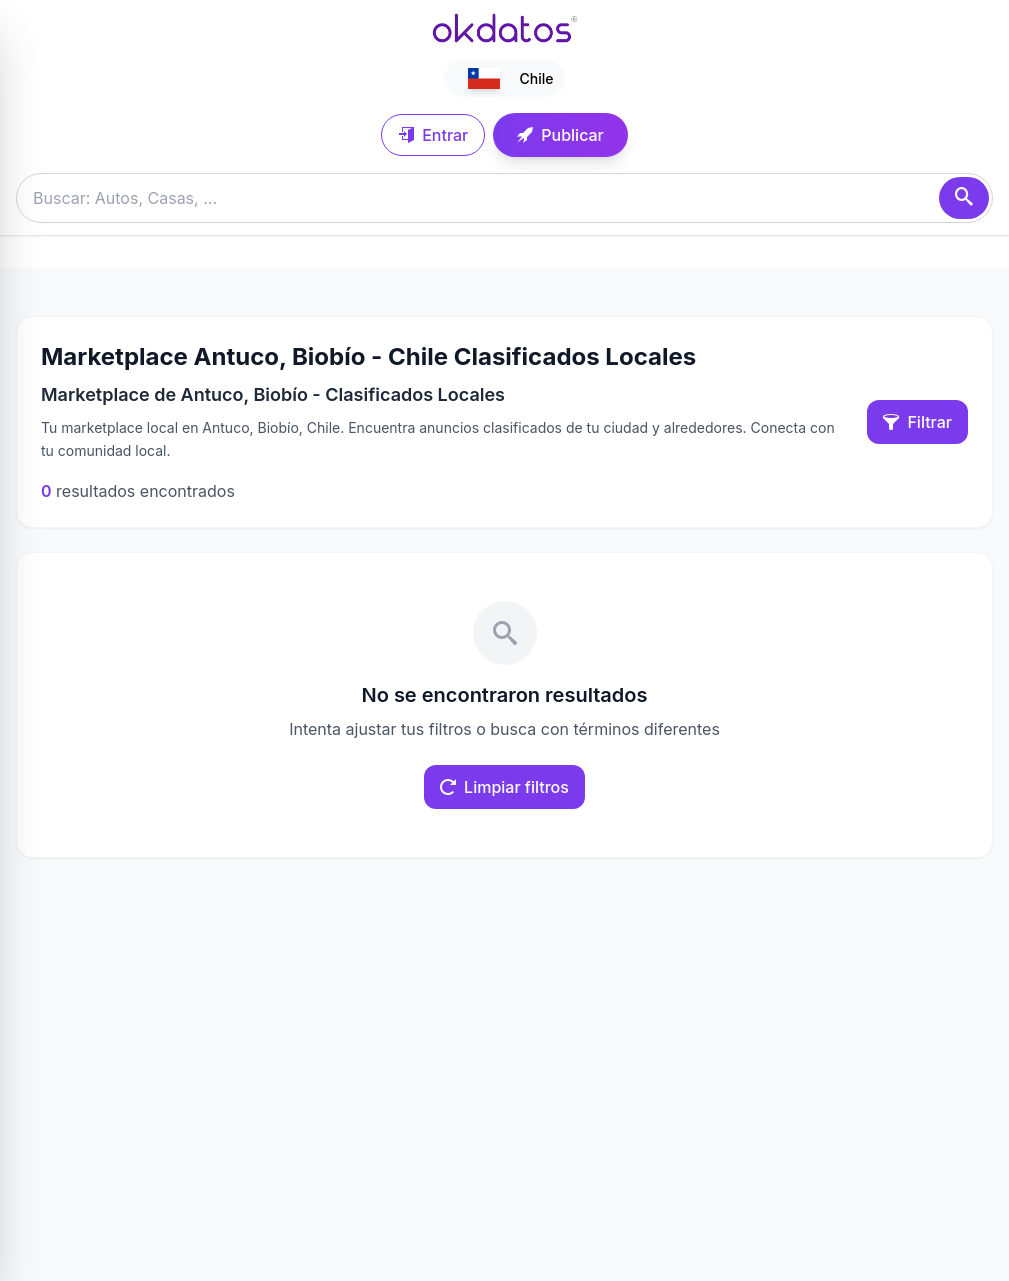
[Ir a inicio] (505, 28)
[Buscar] (964, 198)
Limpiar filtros (504, 787)
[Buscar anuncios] (504, 198)
